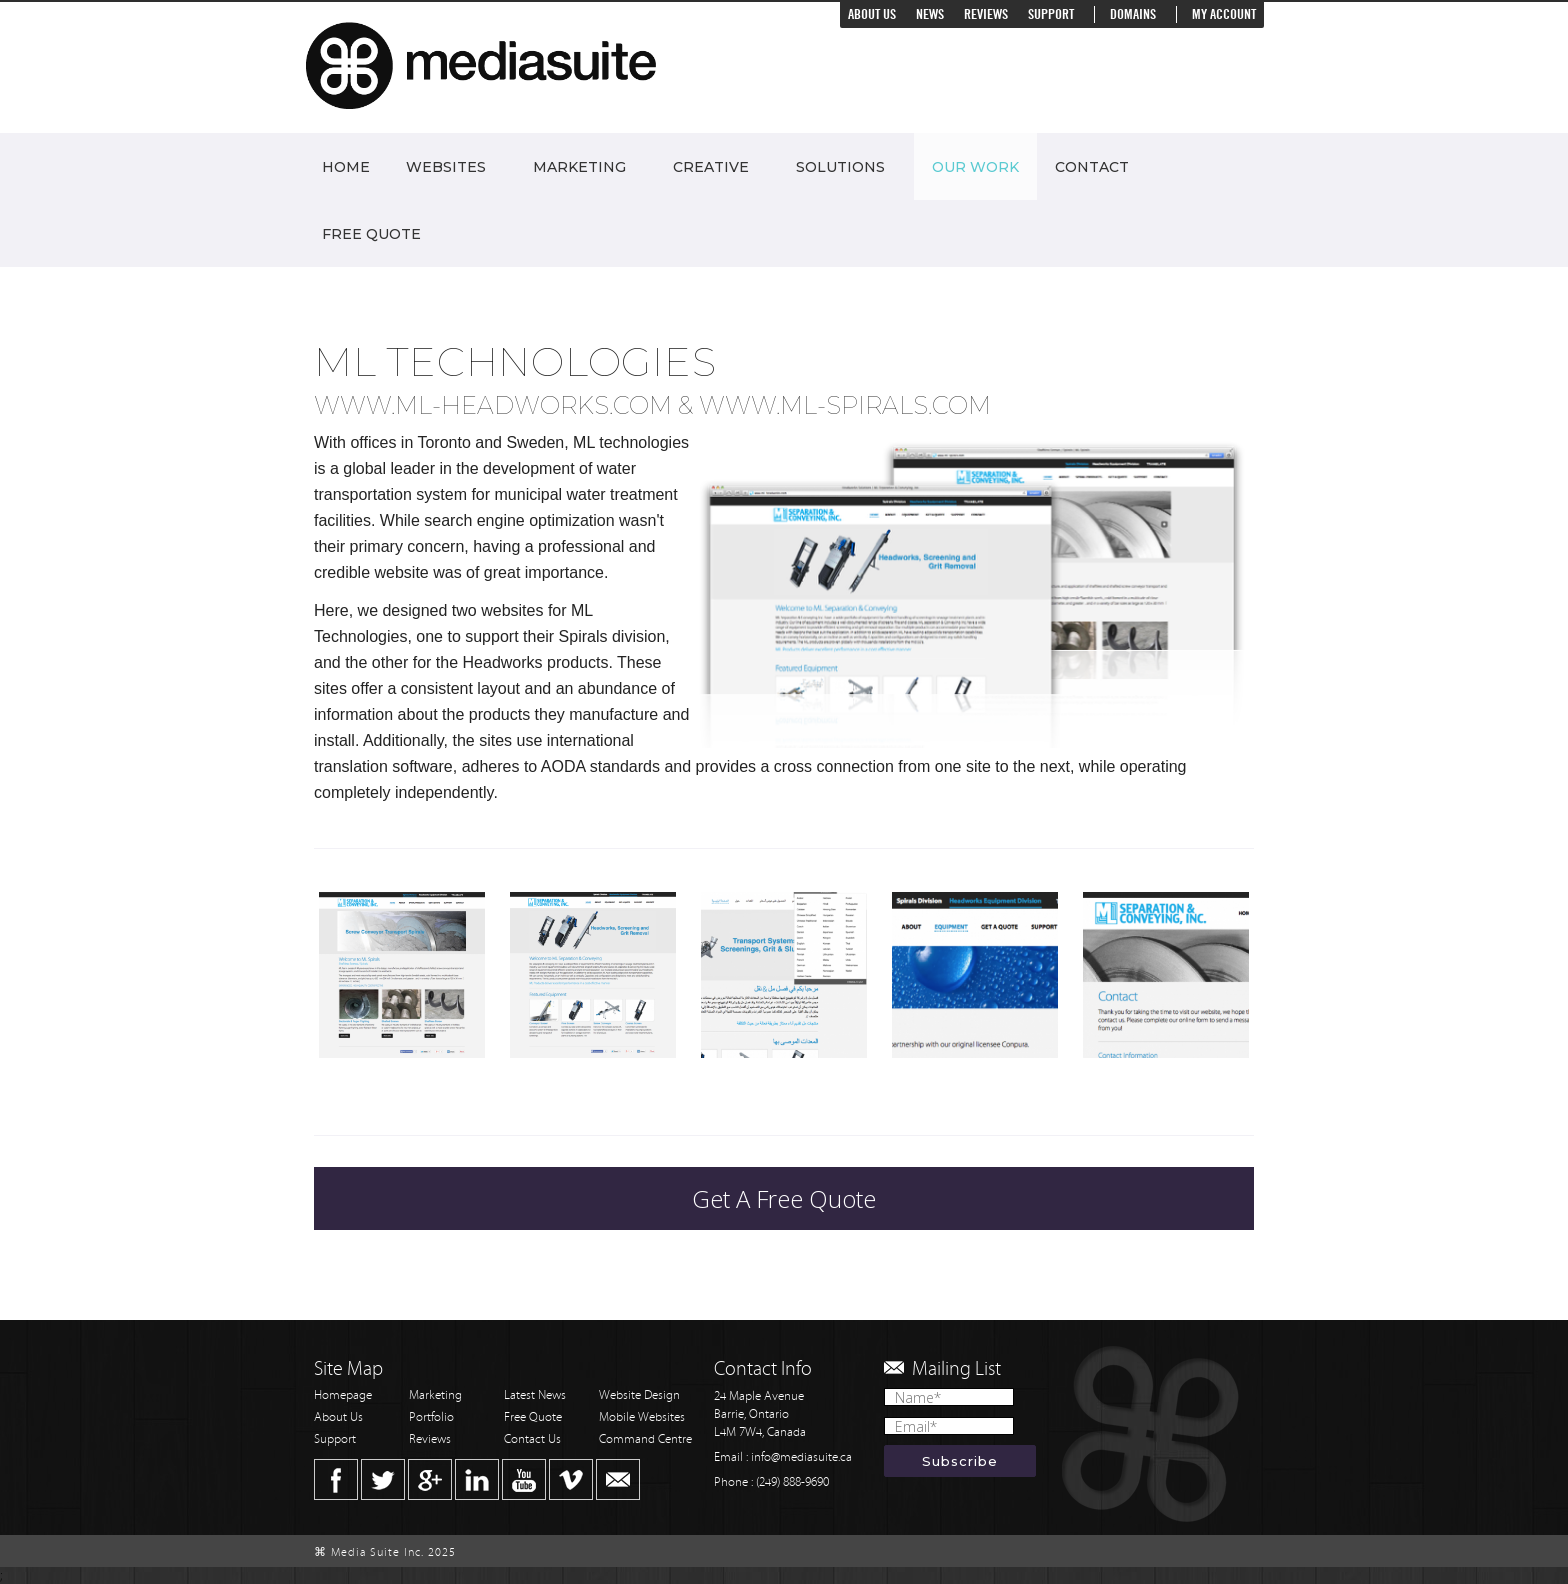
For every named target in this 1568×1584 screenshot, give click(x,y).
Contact (1092, 167)
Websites (446, 167)
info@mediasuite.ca (801, 1457)
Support (1051, 14)
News (930, 14)
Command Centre (645, 1439)
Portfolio (431, 1417)
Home (346, 167)
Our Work (975, 167)
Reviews (986, 14)
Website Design (639, 1395)
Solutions (840, 167)
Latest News (535, 1395)
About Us (872, 14)
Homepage (343, 1395)
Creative (711, 167)
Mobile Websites (642, 1417)
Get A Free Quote (784, 1198)
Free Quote (371, 234)
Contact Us (532, 1439)
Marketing (579, 167)
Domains (1133, 14)
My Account (1224, 14)
